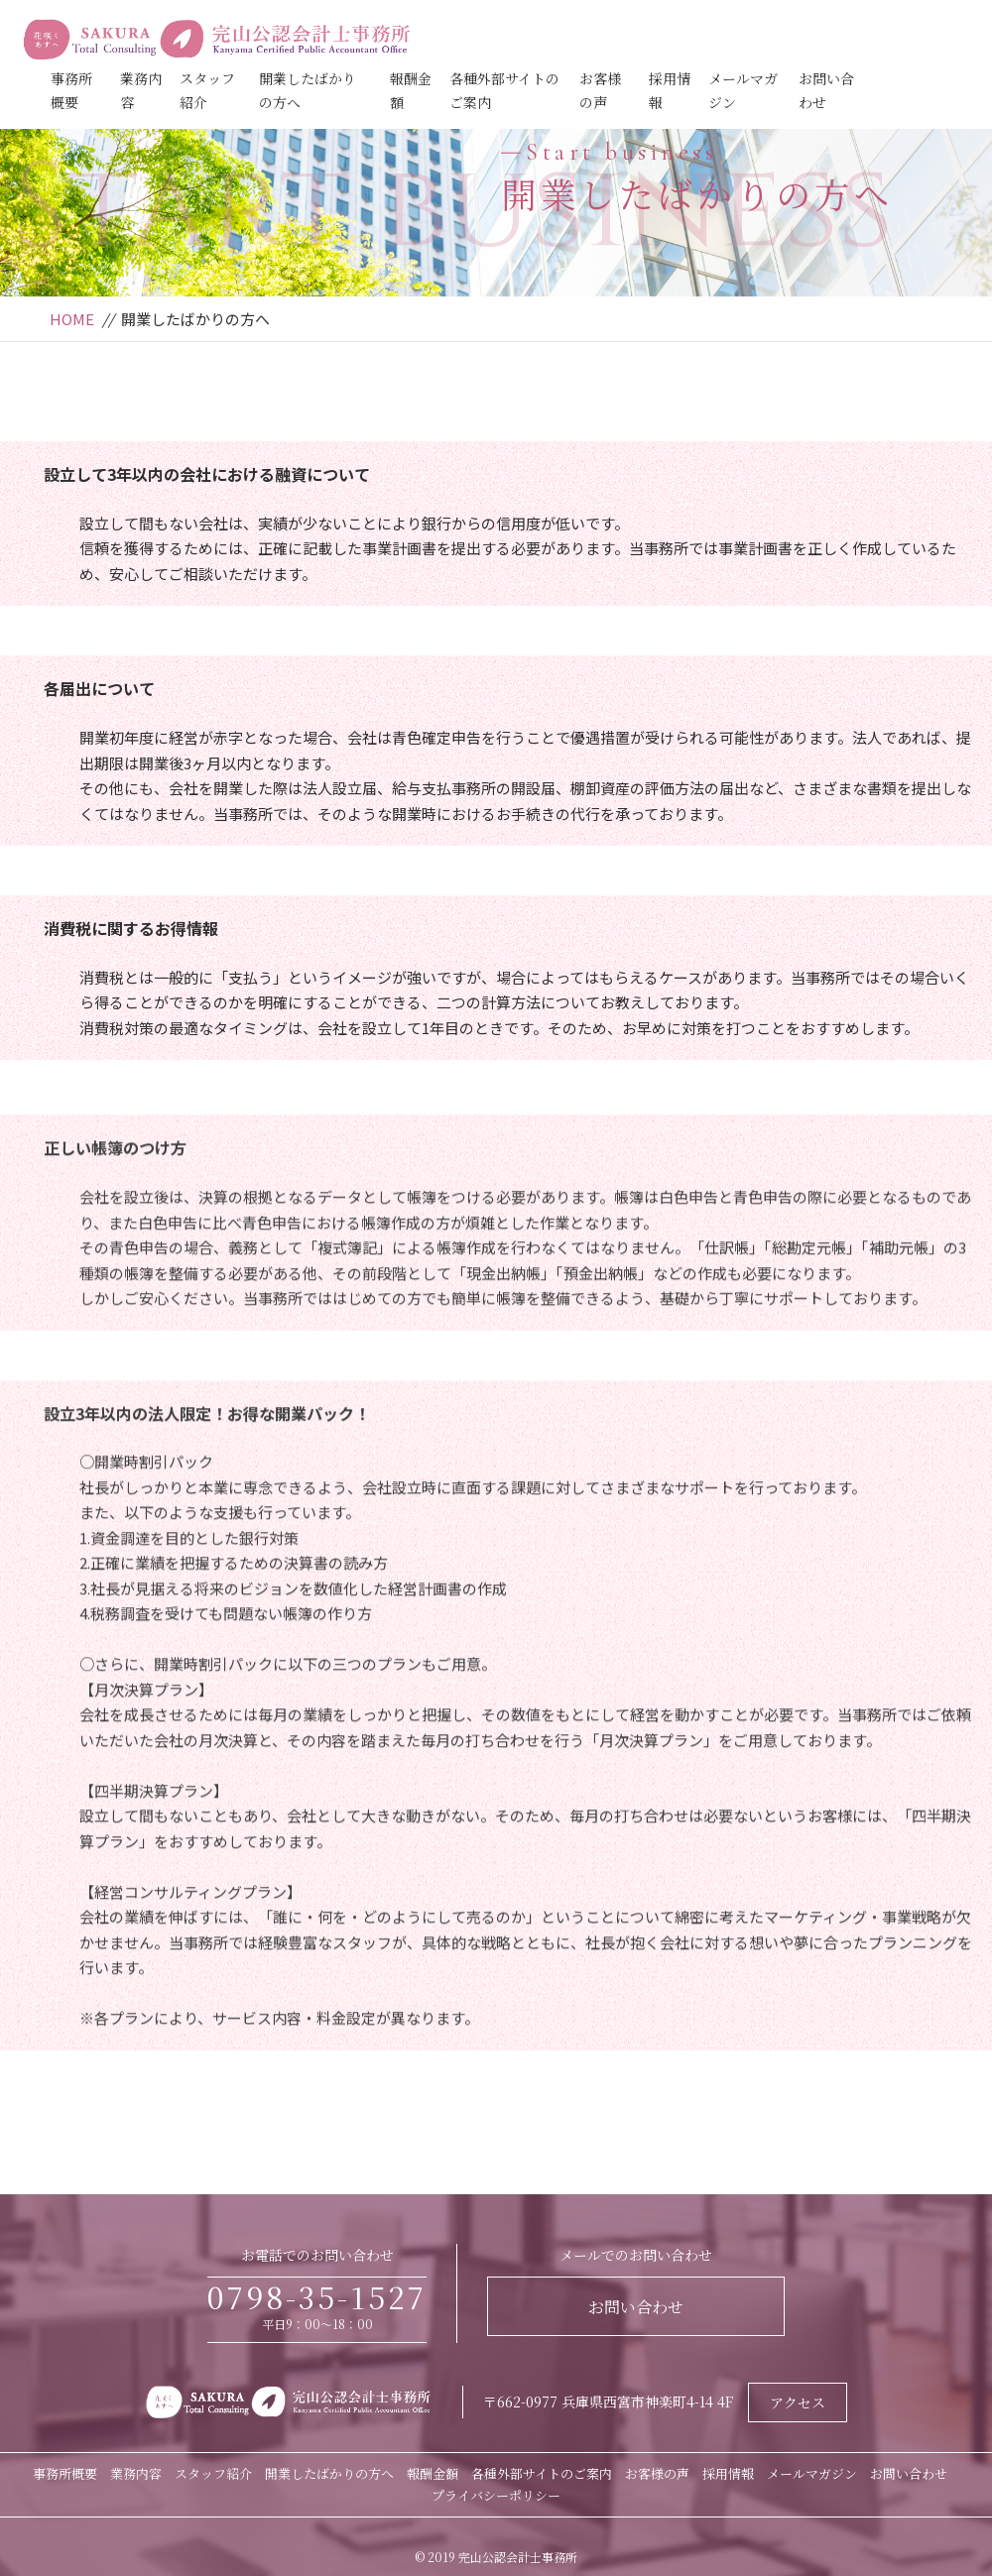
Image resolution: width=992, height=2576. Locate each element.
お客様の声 (657, 2473)
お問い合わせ (635, 2306)
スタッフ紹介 (213, 2473)
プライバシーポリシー (496, 2495)
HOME (72, 318)
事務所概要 (65, 2473)
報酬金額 (432, 2473)
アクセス (797, 2402)
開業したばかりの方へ (329, 2473)
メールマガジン (812, 2473)
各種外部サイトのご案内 (541, 2473)
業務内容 (136, 2473)
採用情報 (728, 2473)
